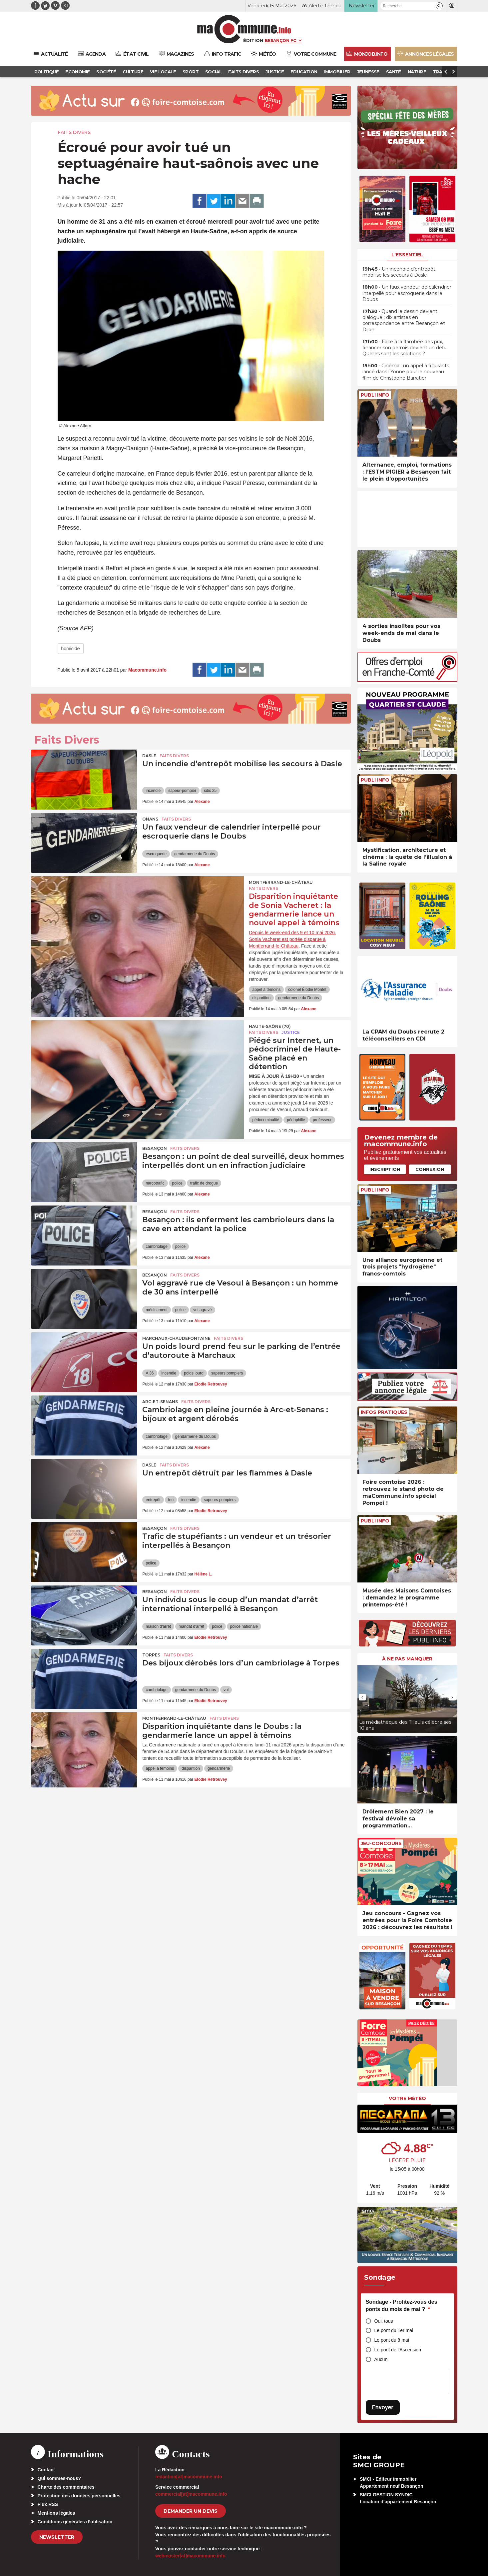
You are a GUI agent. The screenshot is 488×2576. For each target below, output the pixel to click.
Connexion (429, 1169)
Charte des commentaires (66, 2487)
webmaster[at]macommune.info (190, 2555)
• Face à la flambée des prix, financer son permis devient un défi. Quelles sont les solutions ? (404, 348)
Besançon (154, 1148)
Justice (290, 1032)
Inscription (384, 1169)
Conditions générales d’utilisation (75, 2521)
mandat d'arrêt (191, 1626)
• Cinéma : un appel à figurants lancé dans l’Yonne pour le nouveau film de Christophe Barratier (405, 372)
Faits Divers (74, 132)
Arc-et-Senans (160, 1401)
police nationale (244, 1626)
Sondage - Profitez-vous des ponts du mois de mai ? (401, 2305)
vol (226, 1689)
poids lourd (194, 1373)
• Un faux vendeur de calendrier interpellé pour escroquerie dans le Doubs (406, 293)
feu (171, 1499)
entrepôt (153, 1499)
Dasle (149, 755)
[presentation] (362, 1697)
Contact (46, 2469)
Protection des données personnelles (79, 2495)
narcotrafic (155, 1183)
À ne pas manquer (407, 1659)
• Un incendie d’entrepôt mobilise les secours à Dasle (398, 272)
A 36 (150, 1373)
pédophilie (296, 1120)
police (177, 1183)
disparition (261, 998)
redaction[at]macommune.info (188, 2476)
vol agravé (202, 1309)
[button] (439, 5)
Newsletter (56, 2537)
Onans (150, 819)
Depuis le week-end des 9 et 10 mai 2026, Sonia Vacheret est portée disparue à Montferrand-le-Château (292, 939)
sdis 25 (210, 790)
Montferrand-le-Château (281, 882)
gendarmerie (219, 1768)
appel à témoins (266, 989)
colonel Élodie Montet (307, 989)
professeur (322, 1120)
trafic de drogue (204, 1183)
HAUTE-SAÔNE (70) (270, 1026)
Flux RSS (48, 2504)
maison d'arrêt (158, 1626)
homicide (70, 648)
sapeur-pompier (182, 790)
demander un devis (191, 2511)
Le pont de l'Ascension (397, 2349)
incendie (153, 790)
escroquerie (156, 854)
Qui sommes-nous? (59, 2478)
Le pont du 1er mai (393, 2330)
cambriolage (156, 1246)
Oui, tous (383, 2321)
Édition (253, 40)
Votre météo (407, 2098)
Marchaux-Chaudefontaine (176, 1338)
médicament (156, 1309)
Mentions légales (56, 2513)
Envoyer (382, 2407)
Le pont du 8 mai (391, 2340)
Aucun (381, 2359)
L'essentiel (407, 255)
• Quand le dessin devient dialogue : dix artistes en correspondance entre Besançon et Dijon (403, 320)
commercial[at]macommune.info (191, 2494)
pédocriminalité (265, 1120)
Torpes (151, 1654)
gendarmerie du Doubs (194, 854)
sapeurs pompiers (227, 1373)
